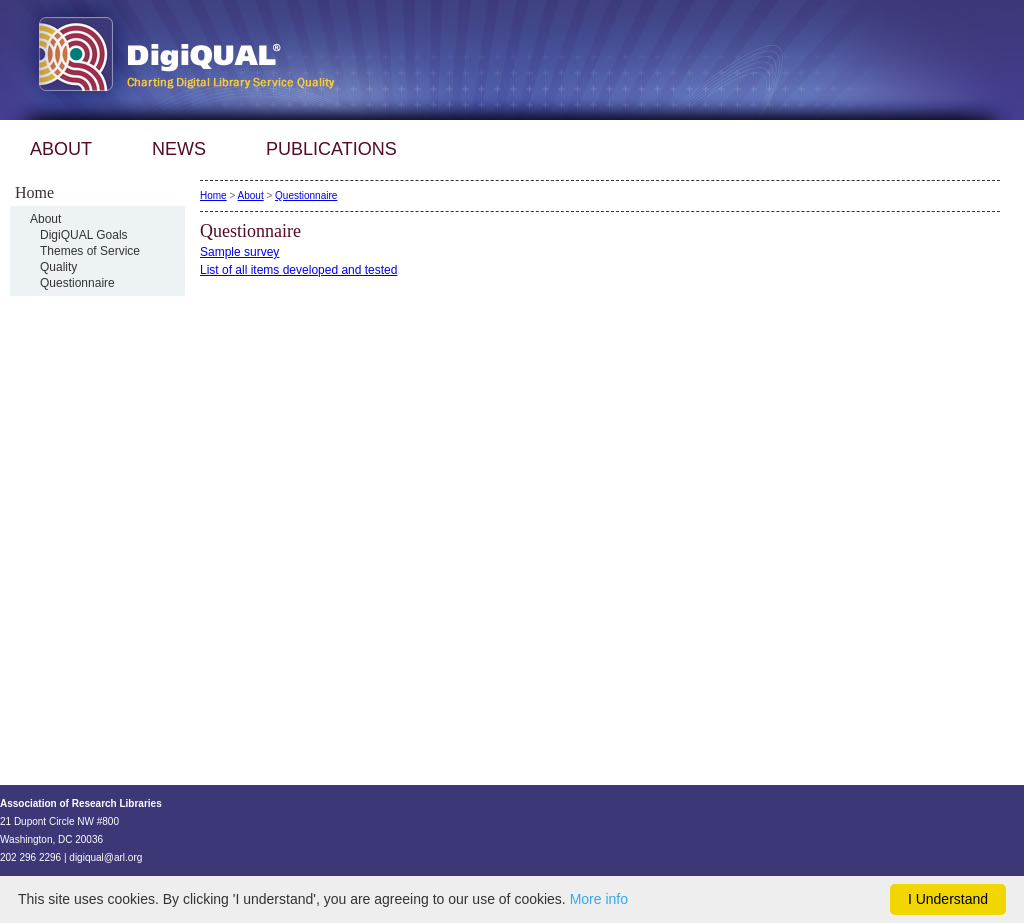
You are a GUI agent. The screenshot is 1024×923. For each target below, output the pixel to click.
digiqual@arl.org (105, 857)
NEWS (179, 149)
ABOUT (61, 149)
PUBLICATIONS (331, 149)
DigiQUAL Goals (84, 235)
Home (213, 195)
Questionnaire (77, 283)
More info (599, 899)
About (45, 219)
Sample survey (239, 252)
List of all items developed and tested (298, 270)
